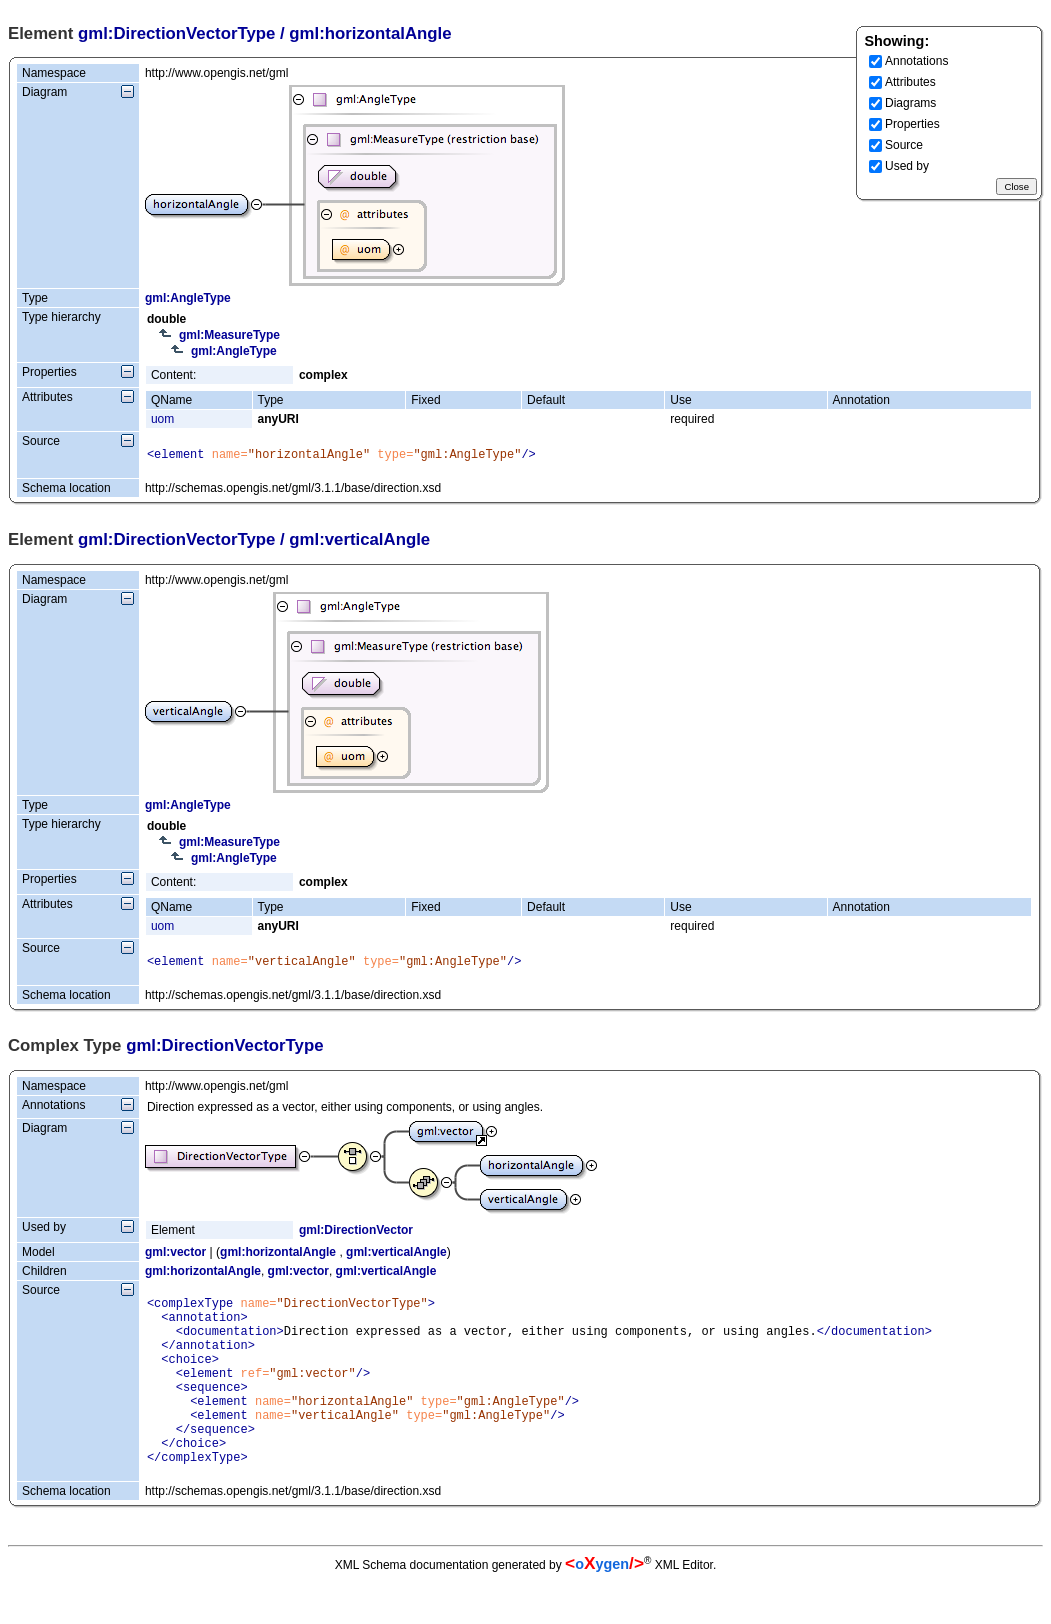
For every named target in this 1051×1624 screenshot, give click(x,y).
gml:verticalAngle (396, 1258)
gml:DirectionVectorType (176, 33)
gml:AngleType (188, 298)
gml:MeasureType (229, 335)
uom (162, 419)
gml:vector (175, 1258)
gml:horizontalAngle (278, 1258)
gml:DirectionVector (356, 1236)
